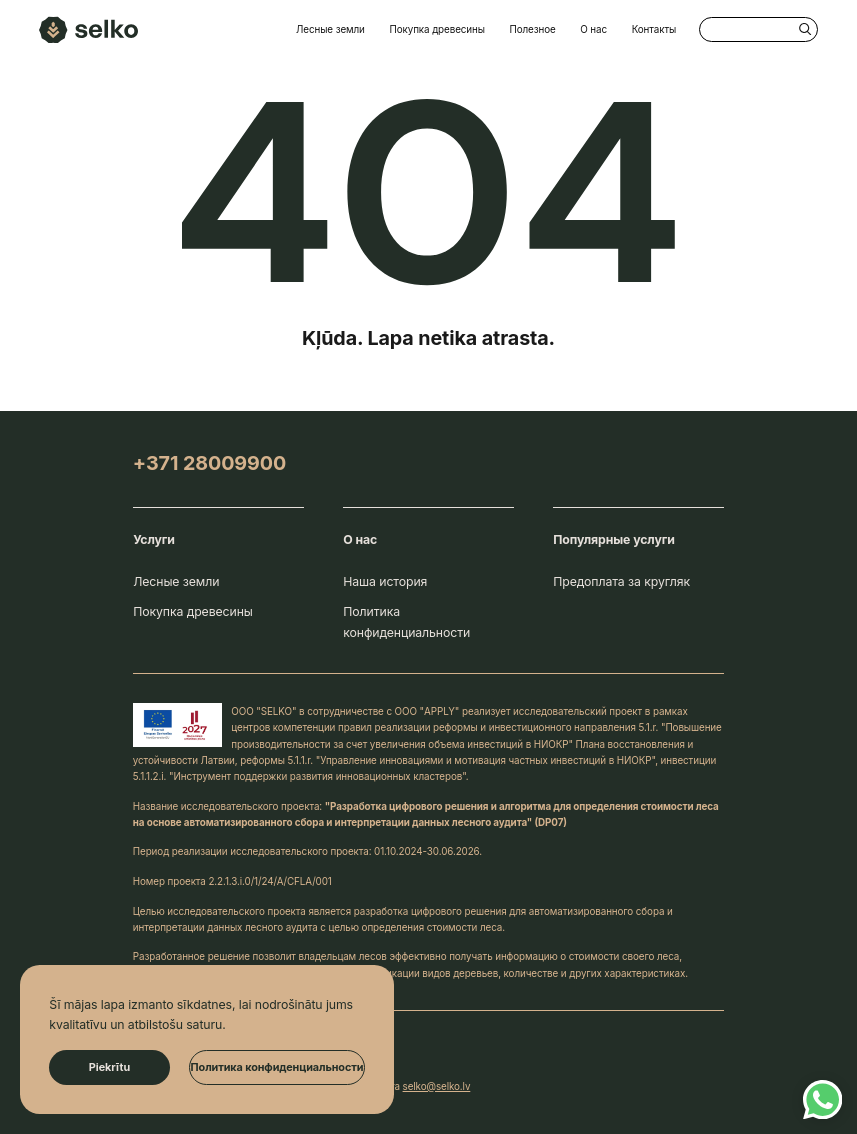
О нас (593, 29)
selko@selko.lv (437, 1086)
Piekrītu (109, 1067)
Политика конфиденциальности (406, 621)
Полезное (533, 29)
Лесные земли (330, 29)
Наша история (385, 581)
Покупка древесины (436, 29)
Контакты (654, 29)
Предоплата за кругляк (621, 581)
